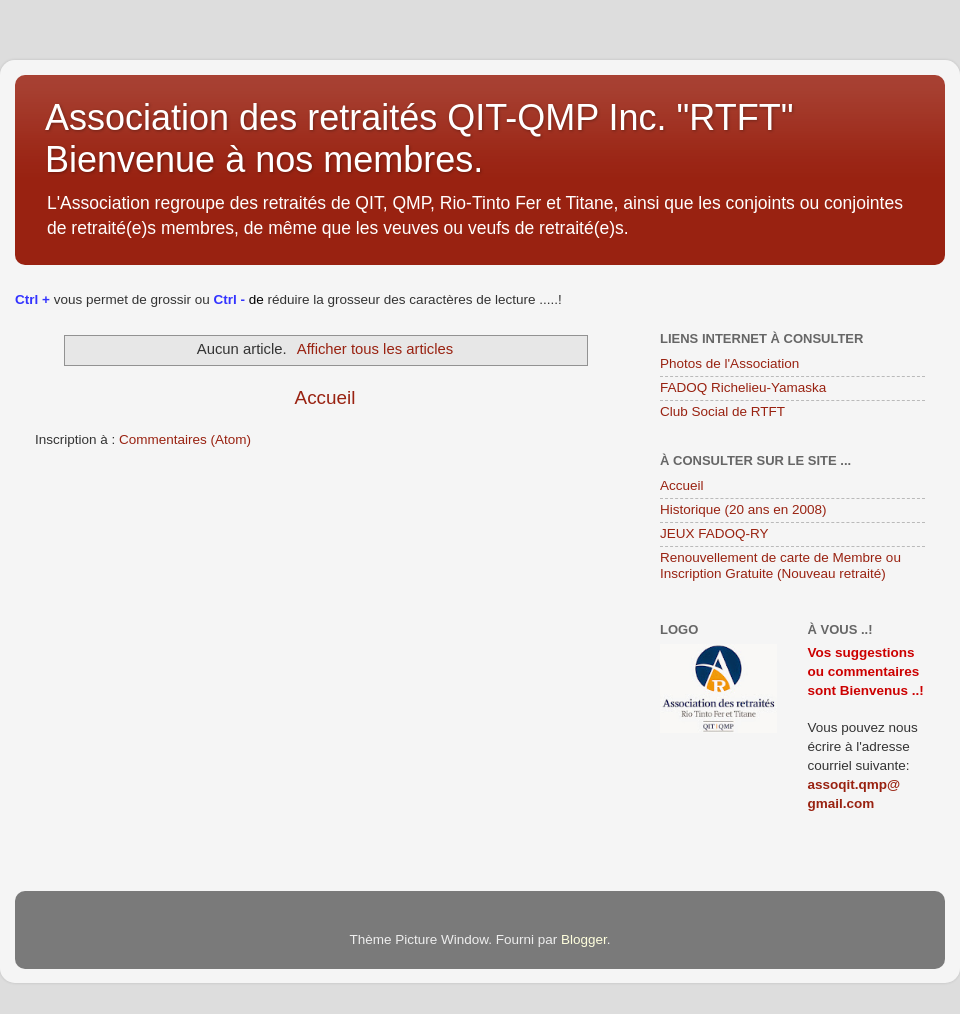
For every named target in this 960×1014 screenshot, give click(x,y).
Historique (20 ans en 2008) (743, 509)
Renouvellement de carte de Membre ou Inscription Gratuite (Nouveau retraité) (780, 565)
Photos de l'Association (729, 363)
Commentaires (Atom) (185, 439)
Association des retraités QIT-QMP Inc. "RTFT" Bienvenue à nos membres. (419, 138)
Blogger (584, 939)
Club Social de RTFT (722, 411)
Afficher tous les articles (375, 349)
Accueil (325, 397)
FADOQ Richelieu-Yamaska (743, 387)
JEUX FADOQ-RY (714, 533)
